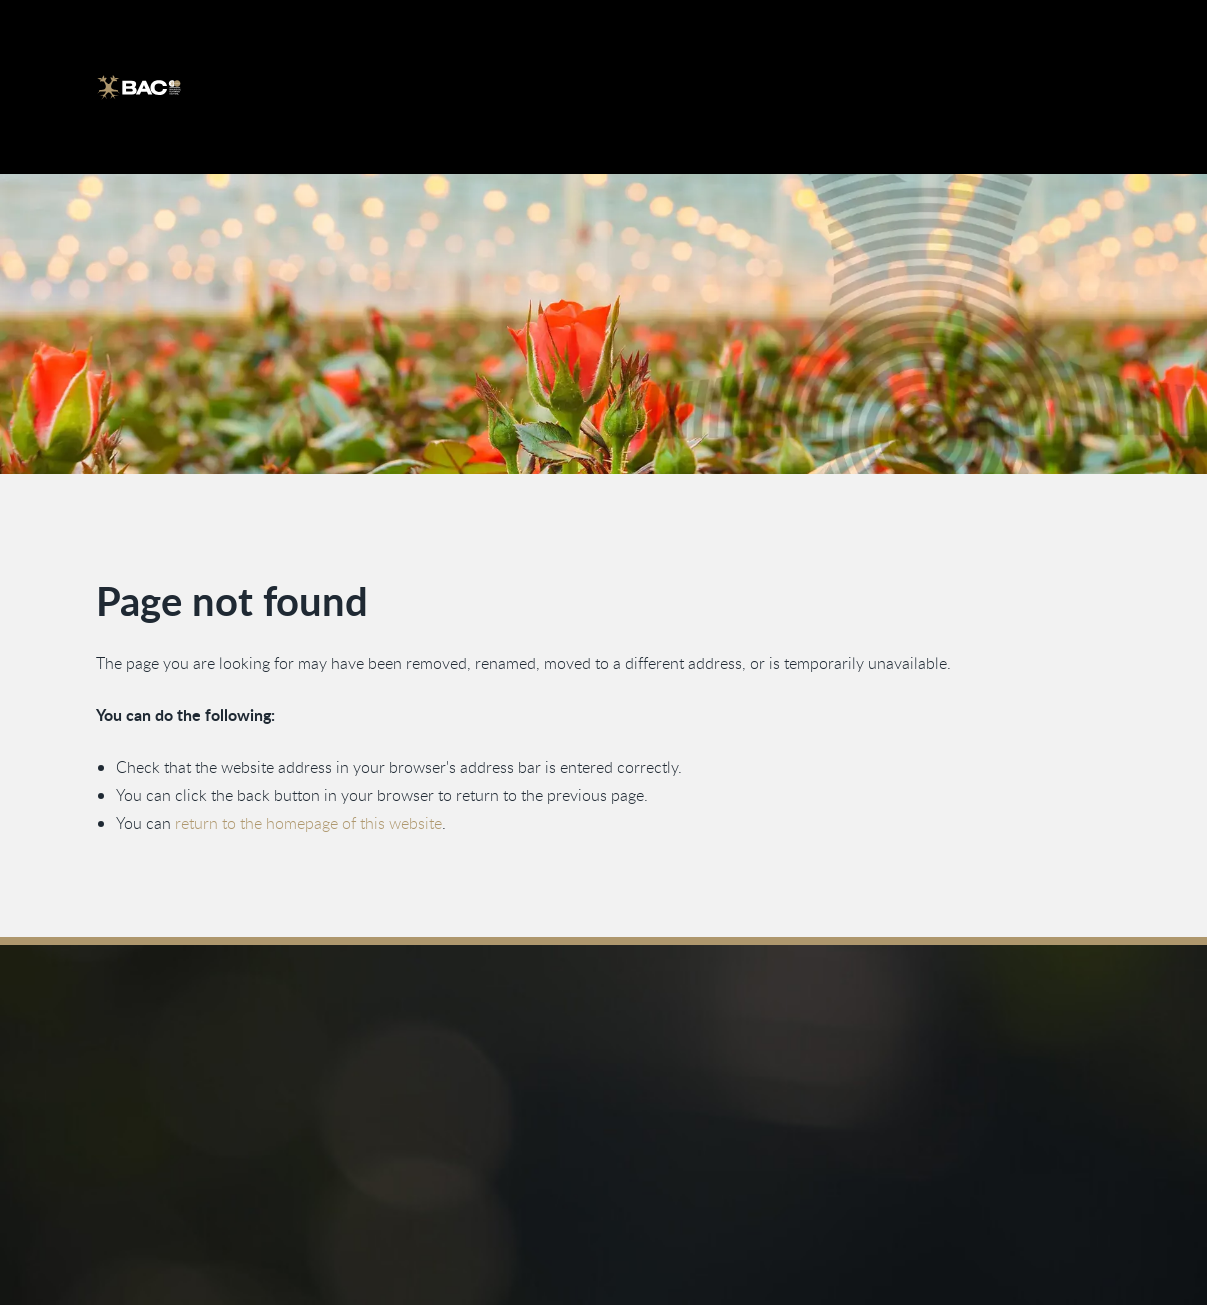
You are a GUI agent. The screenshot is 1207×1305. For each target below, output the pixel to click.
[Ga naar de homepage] (139, 87)
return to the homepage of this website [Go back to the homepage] (309, 823)
